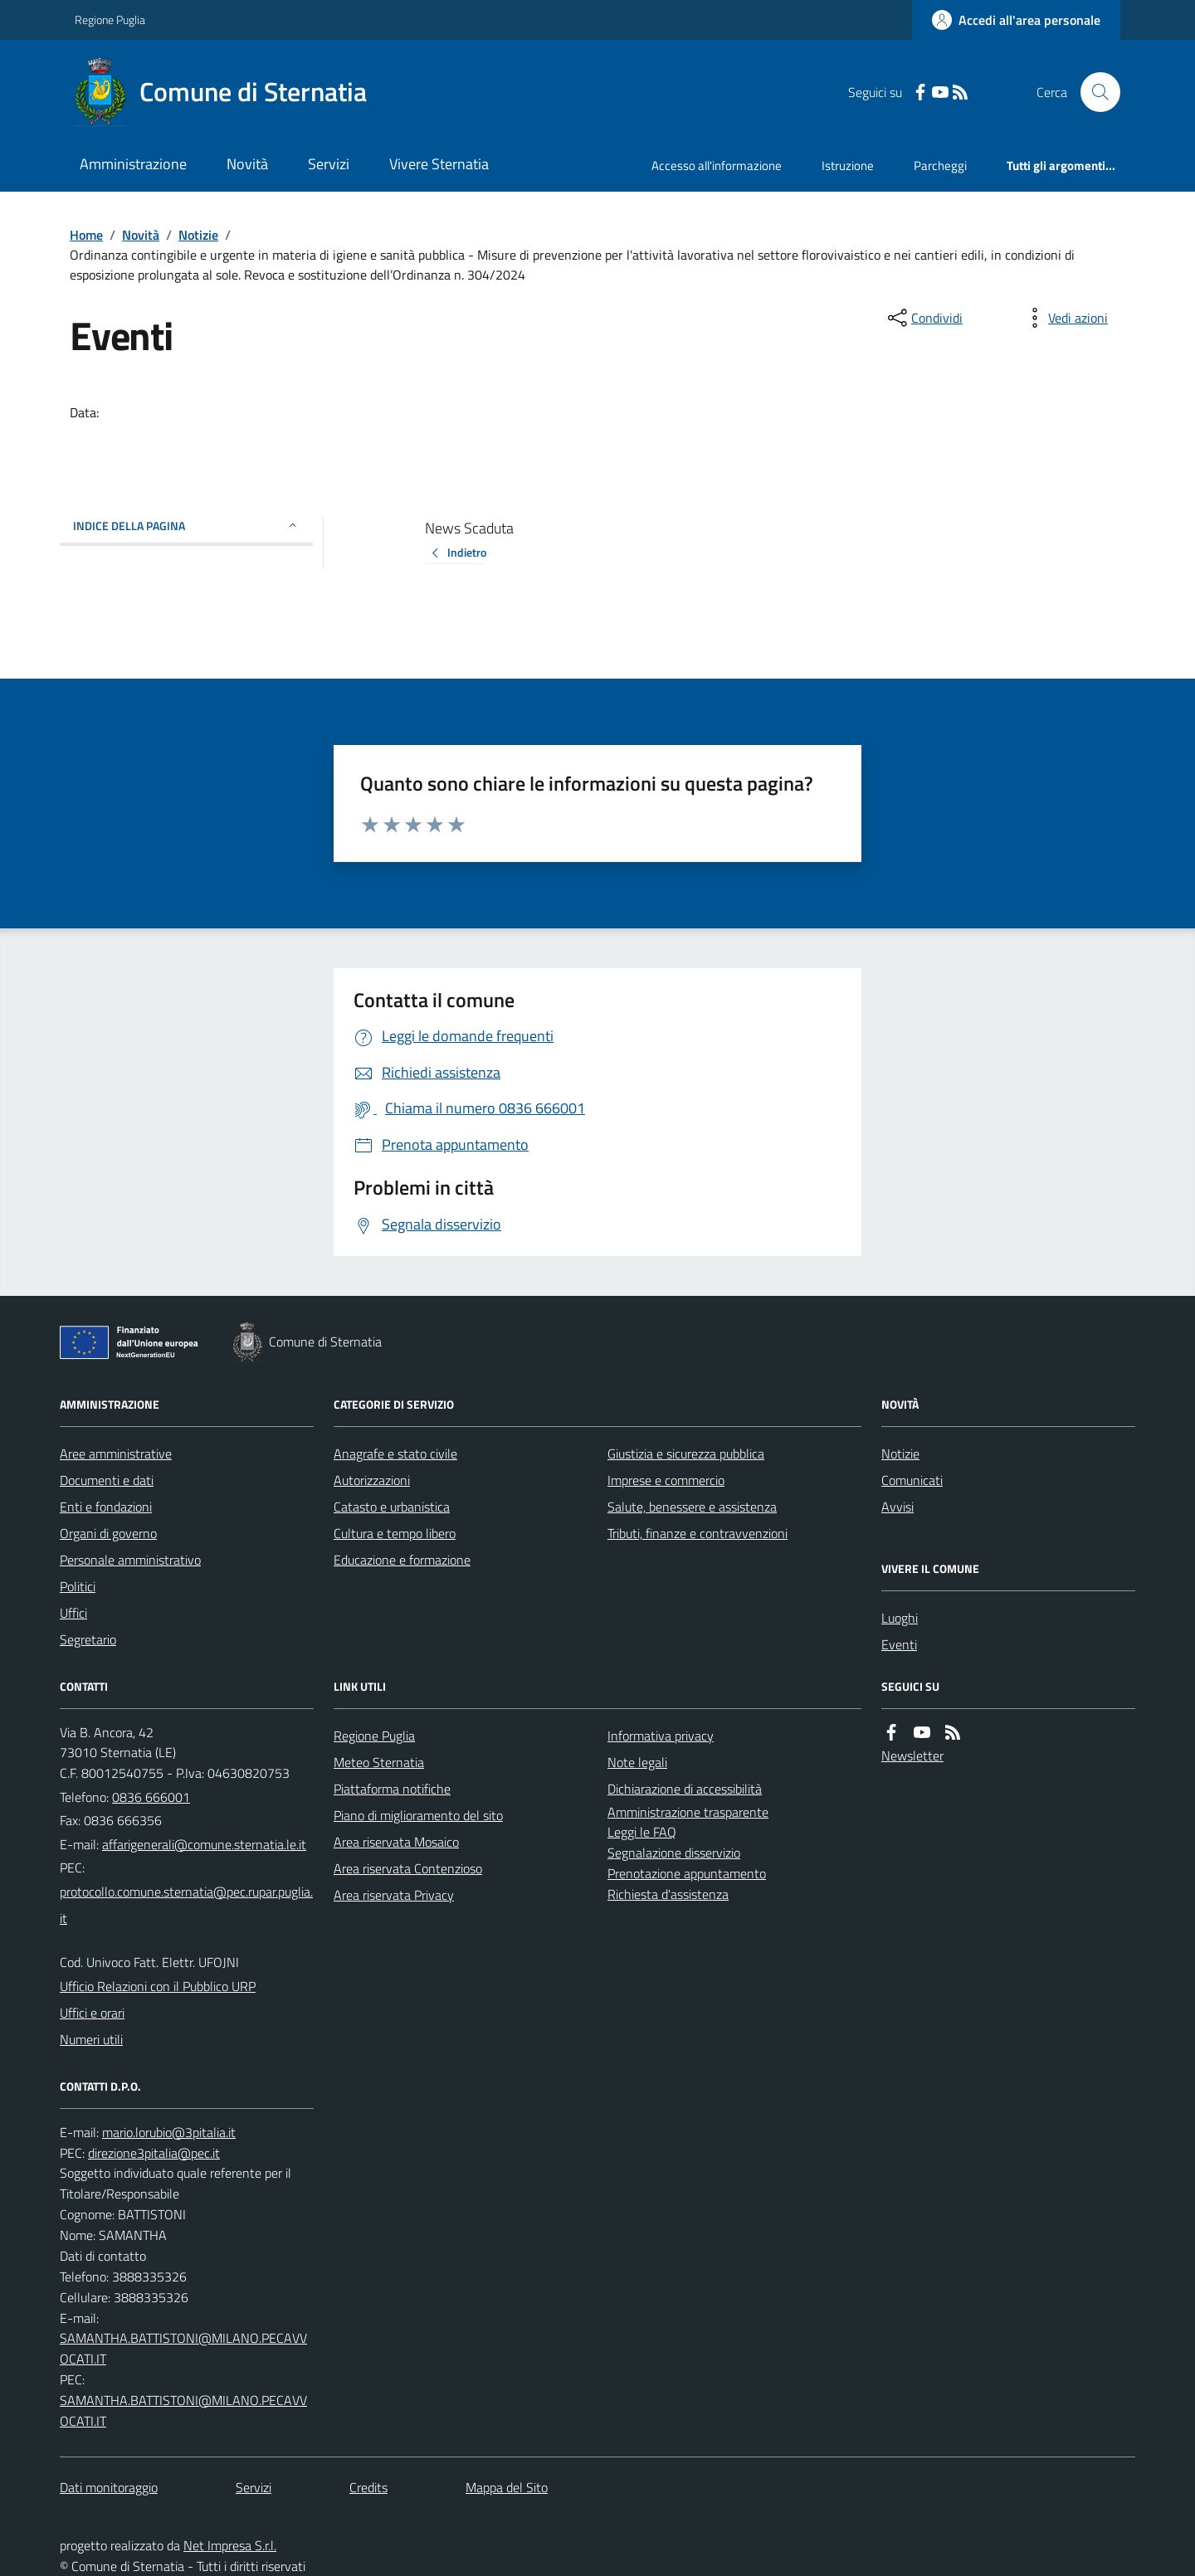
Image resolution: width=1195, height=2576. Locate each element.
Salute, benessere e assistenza (692, 1507)
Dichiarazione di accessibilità (684, 1789)
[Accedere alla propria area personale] (1016, 20)
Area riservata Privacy (394, 1895)
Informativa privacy (660, 1736)
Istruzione (848, 165)
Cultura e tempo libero (395, 1533)
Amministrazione (133, 164)
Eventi (899, 1644)
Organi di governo (108, 1533)
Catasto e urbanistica (392, 1507)
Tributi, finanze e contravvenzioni (697, 1533)
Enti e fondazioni (106, 1507)
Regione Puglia (110, 19)
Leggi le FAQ (641, 1832)
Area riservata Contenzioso (408, 1868)
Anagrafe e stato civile (395, 1453)
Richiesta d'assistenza (668, 1894)
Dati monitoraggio (109, 2487)
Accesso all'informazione (716, 165)
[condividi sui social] (923, 317)
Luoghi (899, 1618)
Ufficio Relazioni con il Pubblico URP (158, 1986)
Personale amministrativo (130, 1560)
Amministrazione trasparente (687, 1812)
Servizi (328, 164)
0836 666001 (151, 1797)
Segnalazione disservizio (673, 1853)
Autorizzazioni (372, 1480)
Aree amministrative (116, 1453)
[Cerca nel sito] (1093, 92)
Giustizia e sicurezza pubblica (685, 1453)
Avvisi (897, 1507)
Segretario (88, 1639)
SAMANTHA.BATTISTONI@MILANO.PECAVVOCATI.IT (183, 2348)
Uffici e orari (92, 2013)
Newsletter (912, 1755)
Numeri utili (91, 2039)
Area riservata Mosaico (396, 1842)
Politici (77, 1586)
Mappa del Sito (507, 2487)
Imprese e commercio (665, 1480)
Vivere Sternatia (439, 164)
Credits (368, 2487)
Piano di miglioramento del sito (418, 1815)
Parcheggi (940, 165)
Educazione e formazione (402, 1560)
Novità (247, 164)
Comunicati (912, 1480)
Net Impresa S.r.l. (229, 2545)
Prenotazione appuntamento (686, 1873)
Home (86, 235)
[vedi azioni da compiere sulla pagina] (1064, 317)
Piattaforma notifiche (392, 1789)
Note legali (637, 1762)
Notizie (198, 235)
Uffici (73, 1613)
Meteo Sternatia (379, 1762)
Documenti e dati (107, 1480)
